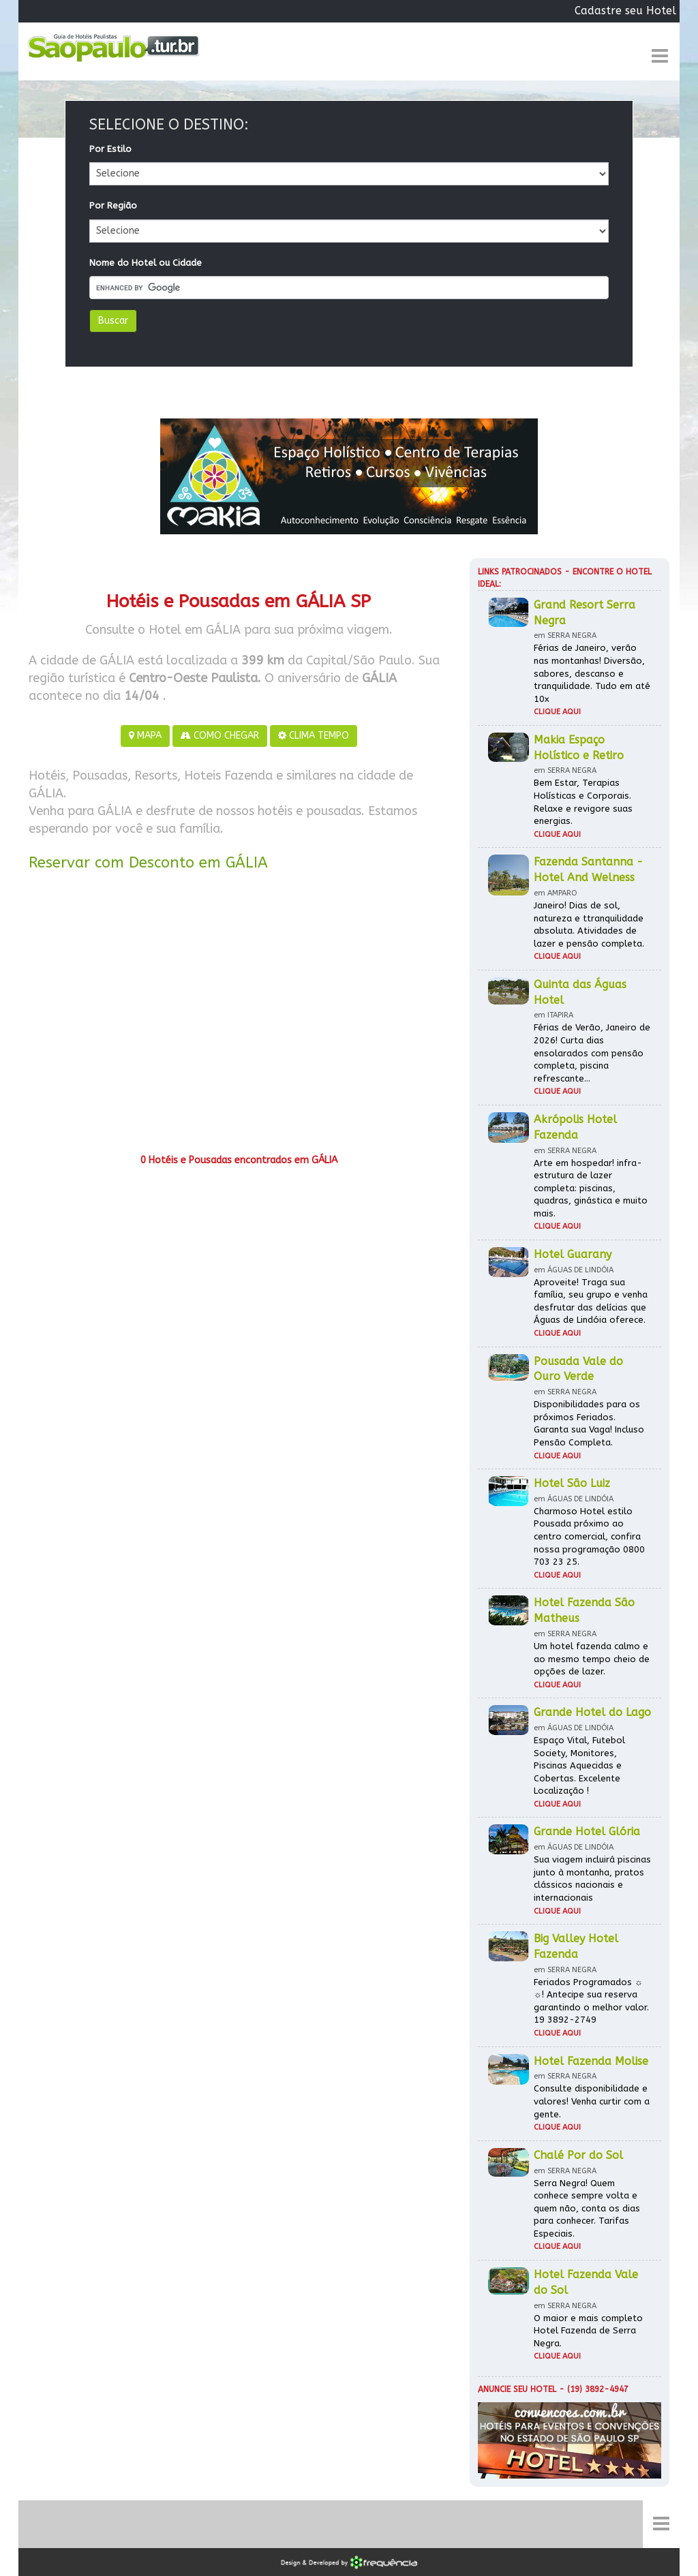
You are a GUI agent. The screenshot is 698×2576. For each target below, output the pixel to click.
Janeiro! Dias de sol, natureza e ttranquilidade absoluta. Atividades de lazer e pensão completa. (589, 924)
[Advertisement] (239, 1017)
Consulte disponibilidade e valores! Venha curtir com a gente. (592, 2101)
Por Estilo (110, 149)
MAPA (145, 735)
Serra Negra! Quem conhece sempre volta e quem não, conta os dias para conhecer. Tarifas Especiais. (587, 2208)
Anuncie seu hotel (517, 2389)
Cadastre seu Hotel (625, 10)
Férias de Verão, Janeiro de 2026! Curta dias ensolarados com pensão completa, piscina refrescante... (592, 1052)
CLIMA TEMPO (313, 735)
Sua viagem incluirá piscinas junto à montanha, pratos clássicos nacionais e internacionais (592, 1878)
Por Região (113, 205)
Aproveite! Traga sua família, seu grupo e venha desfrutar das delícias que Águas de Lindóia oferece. (591, 1301)
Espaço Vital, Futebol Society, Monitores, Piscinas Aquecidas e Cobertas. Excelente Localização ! (579, 1765)
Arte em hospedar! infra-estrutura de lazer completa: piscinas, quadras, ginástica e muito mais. (591, 1188)
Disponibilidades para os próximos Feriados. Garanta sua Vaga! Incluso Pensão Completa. (589, 1423)
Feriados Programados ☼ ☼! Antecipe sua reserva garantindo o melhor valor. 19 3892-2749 (591, 2001)
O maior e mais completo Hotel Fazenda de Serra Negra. (588, 2330)
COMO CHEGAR (220, 735)
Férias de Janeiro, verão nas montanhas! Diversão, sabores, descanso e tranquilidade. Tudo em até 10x (592, 673)
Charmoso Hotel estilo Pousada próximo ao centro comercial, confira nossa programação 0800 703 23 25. (589, 1536)
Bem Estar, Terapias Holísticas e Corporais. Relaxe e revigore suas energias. (583, 802)
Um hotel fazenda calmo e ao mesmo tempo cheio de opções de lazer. (592, 1658)
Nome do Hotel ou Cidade (145, 263)
